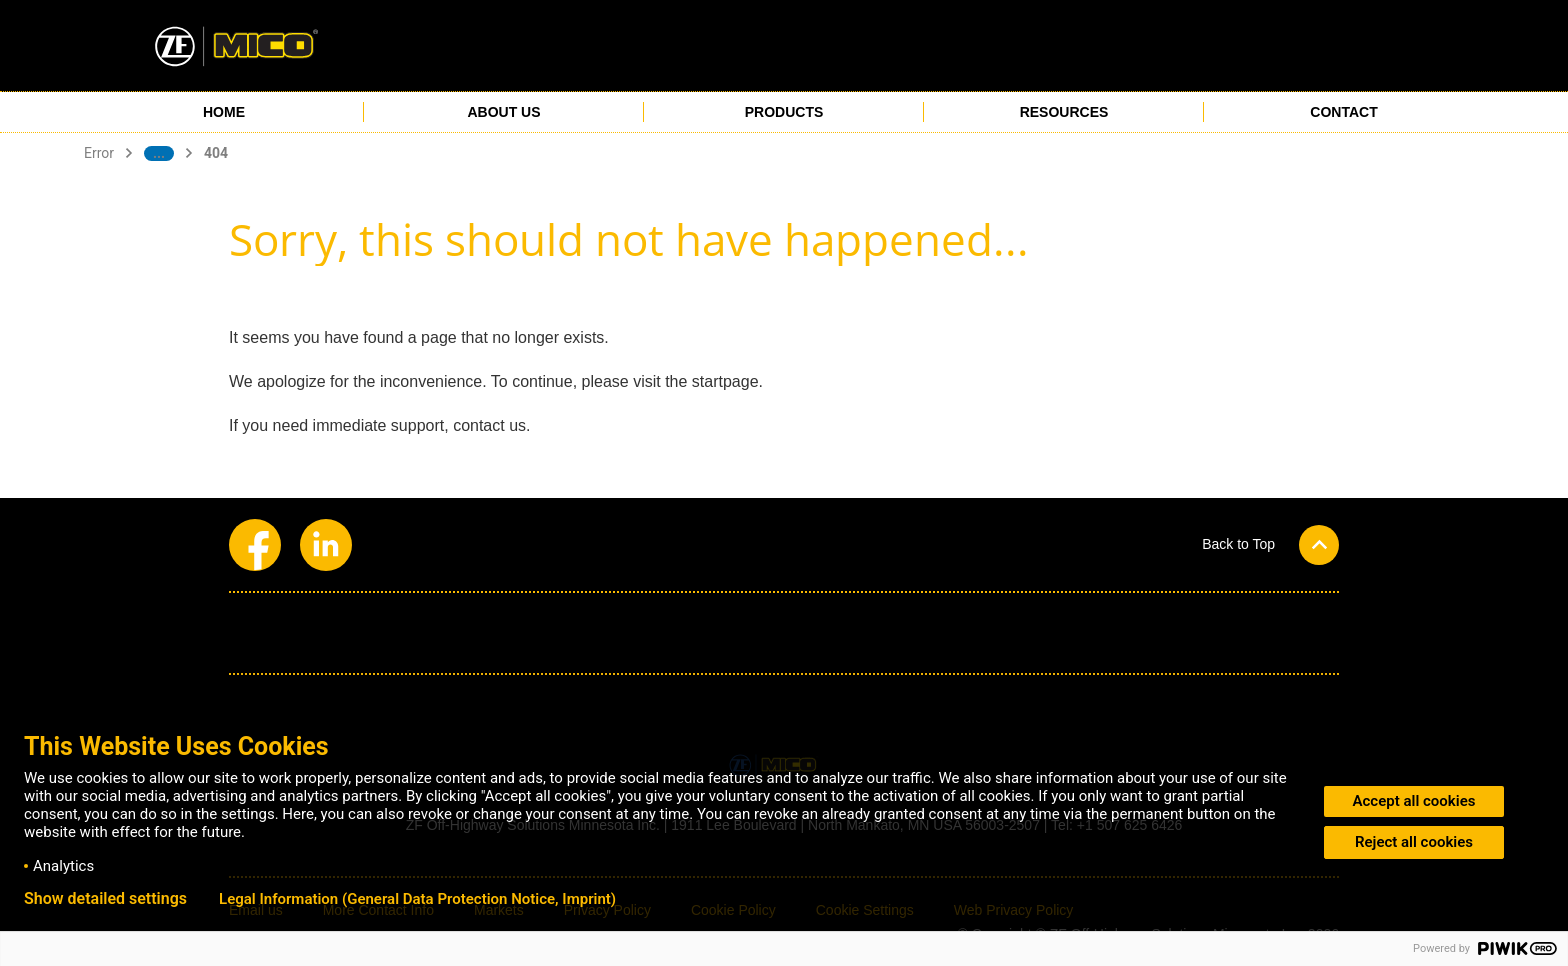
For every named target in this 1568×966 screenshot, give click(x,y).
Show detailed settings (105, 899)
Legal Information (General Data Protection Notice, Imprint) (417, 899)
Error (99, 153)
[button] (1270, 544)
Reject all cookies (1414, 842)
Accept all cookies (1414, 801)
